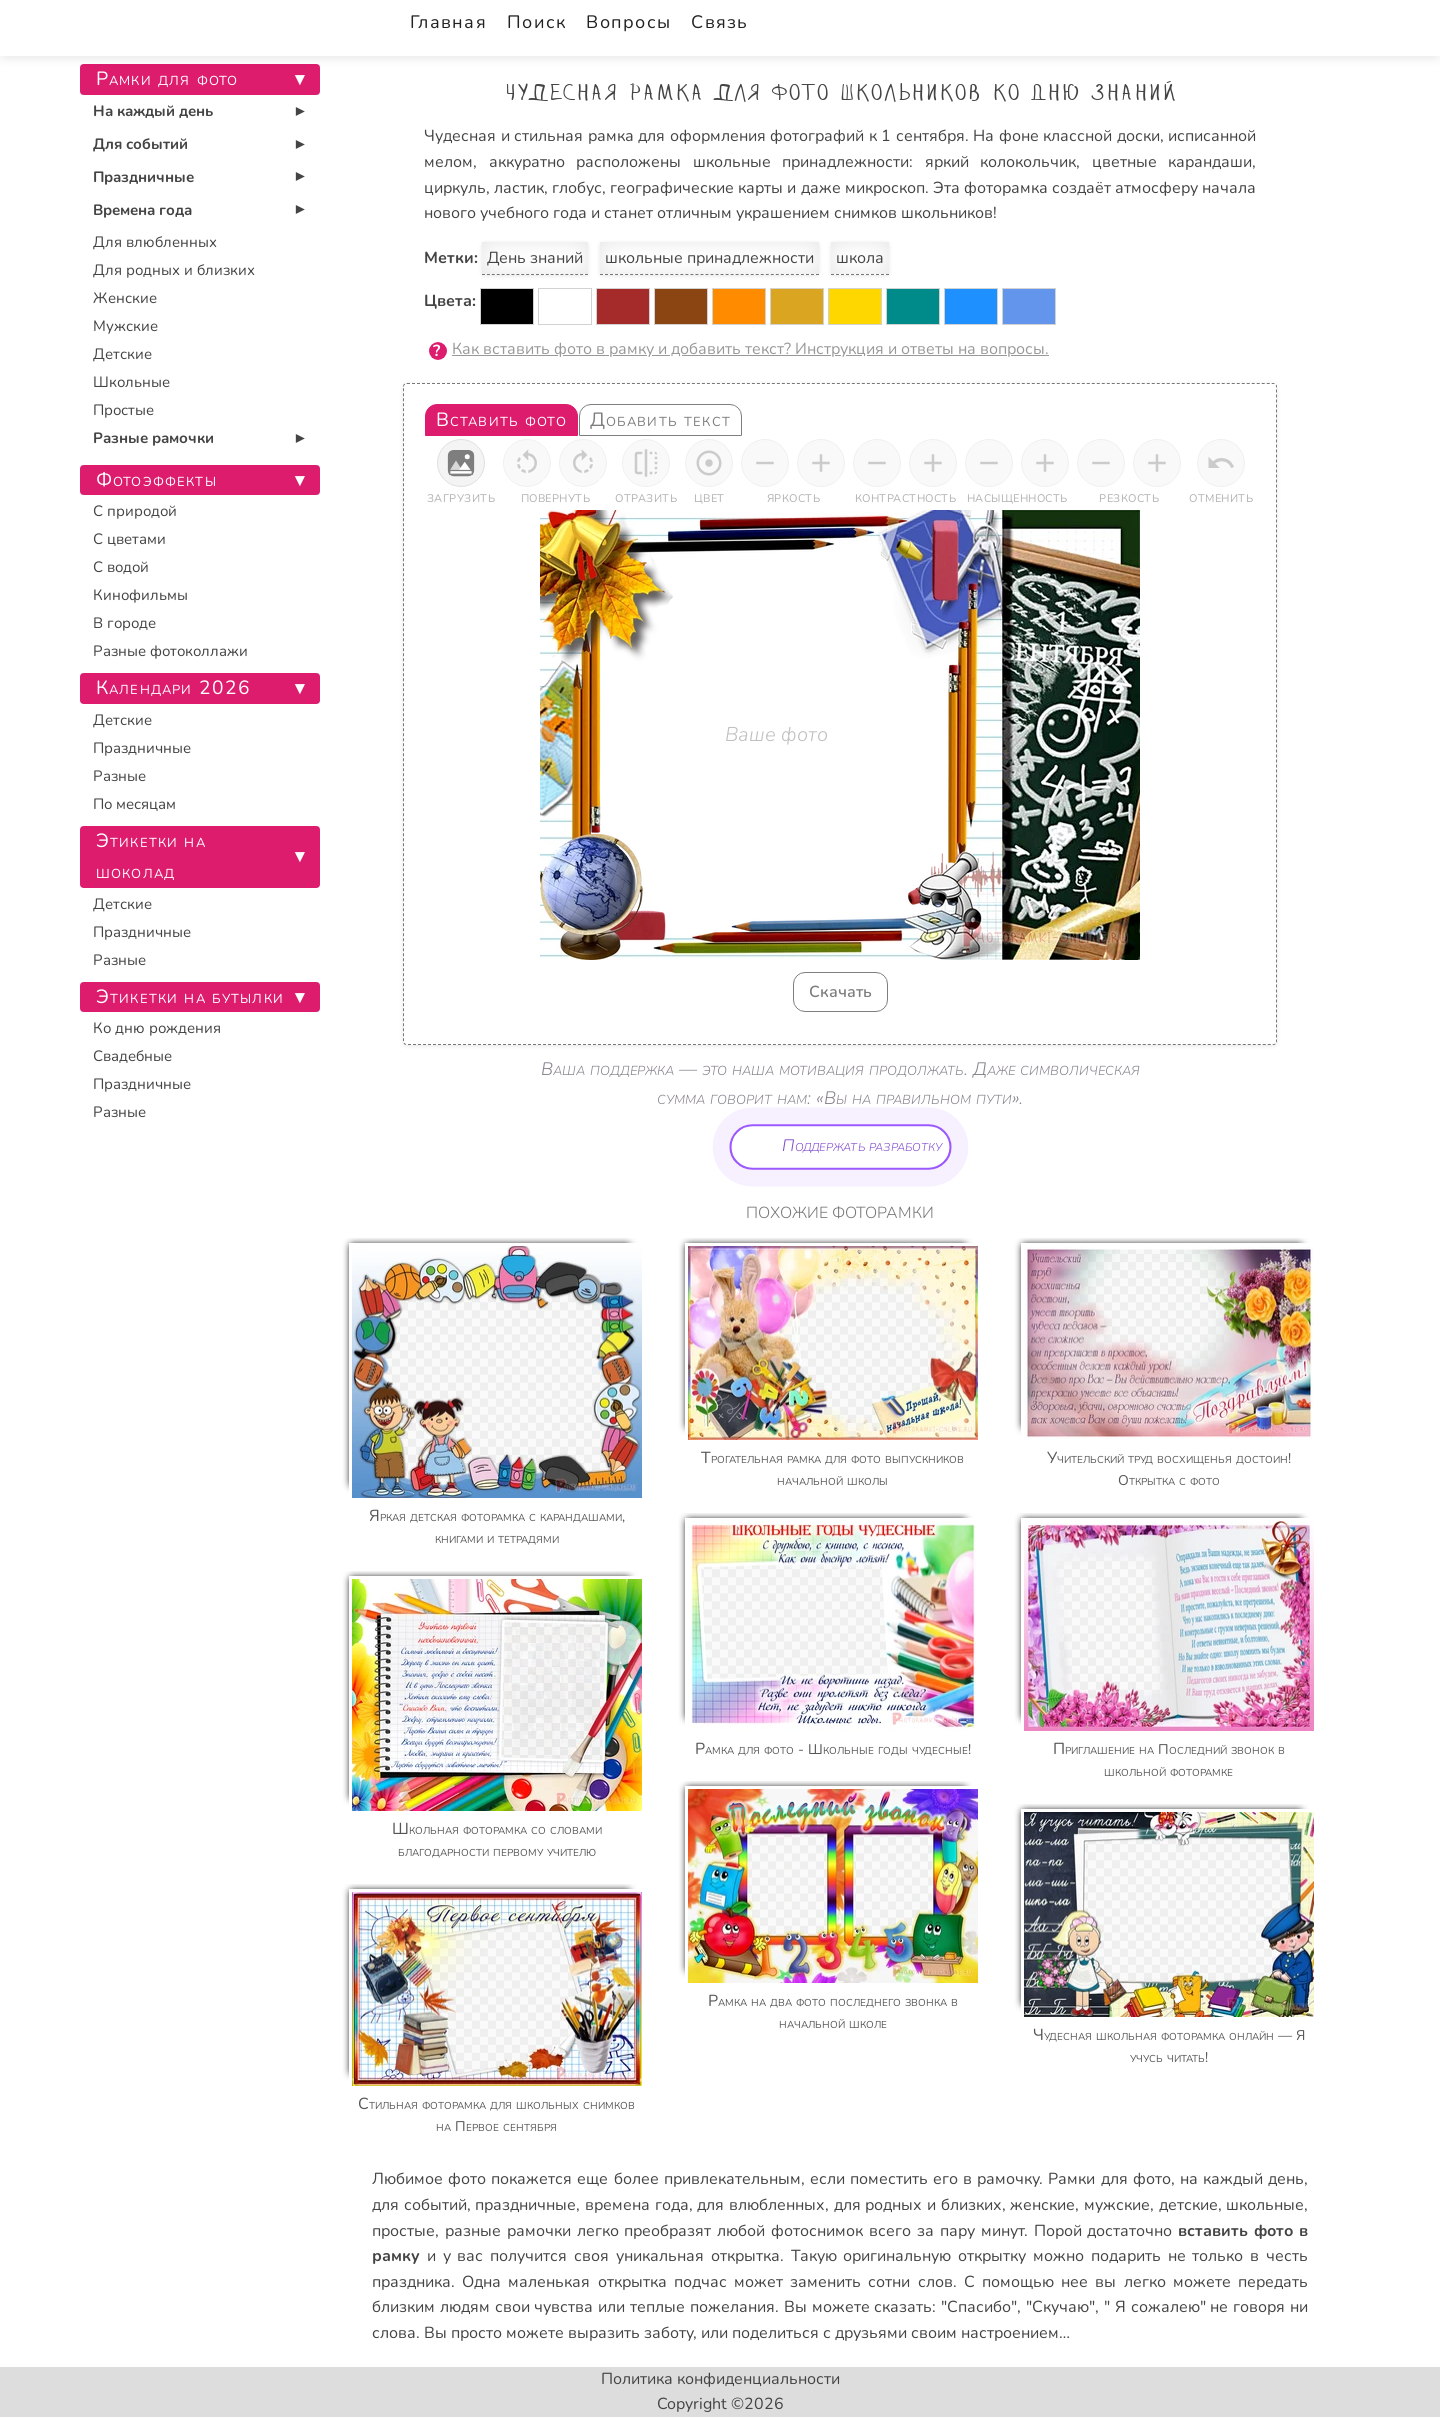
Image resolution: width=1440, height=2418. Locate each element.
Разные (119, 776)
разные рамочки (508, 2231)
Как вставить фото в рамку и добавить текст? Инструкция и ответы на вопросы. (750, 349)
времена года (637, 2205)
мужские (1117, 2205)
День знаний (535, 258)
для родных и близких (918, 2205)
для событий (419, 2205)
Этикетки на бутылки (190, 997)
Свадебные (132, 1056)
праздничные (525, 2205)
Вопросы (628, 22)
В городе (124, 623)
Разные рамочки (153, 438)
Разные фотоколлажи (170, 651)
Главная (448, 22)
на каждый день (1242, 2179)
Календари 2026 (173, 688)
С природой (135, 511)
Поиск (536, 22)
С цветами (129, 539)
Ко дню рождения (157, 1028)
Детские (122, 354)
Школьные (131, 382)
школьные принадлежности (709, 258)
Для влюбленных (155, 242)
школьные (1265, 2205)
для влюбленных (761, 2205)
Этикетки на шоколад (151, 856)
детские (1188, 2205)
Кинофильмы (140, 595)
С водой (121, 567)
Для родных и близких (174, 270)
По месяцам (134, 804)
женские (1042, 2205)
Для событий (140, 144)
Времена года (142, 210)
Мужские (125, 326)
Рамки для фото (1109, 2179)
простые (403, 2231)
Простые (123, 410)
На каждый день (153, 111)
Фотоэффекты (156, 480)
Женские (125, 298)
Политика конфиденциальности (720, 2379)
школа (860, 258)
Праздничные (143, 177)
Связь (719, 22)
